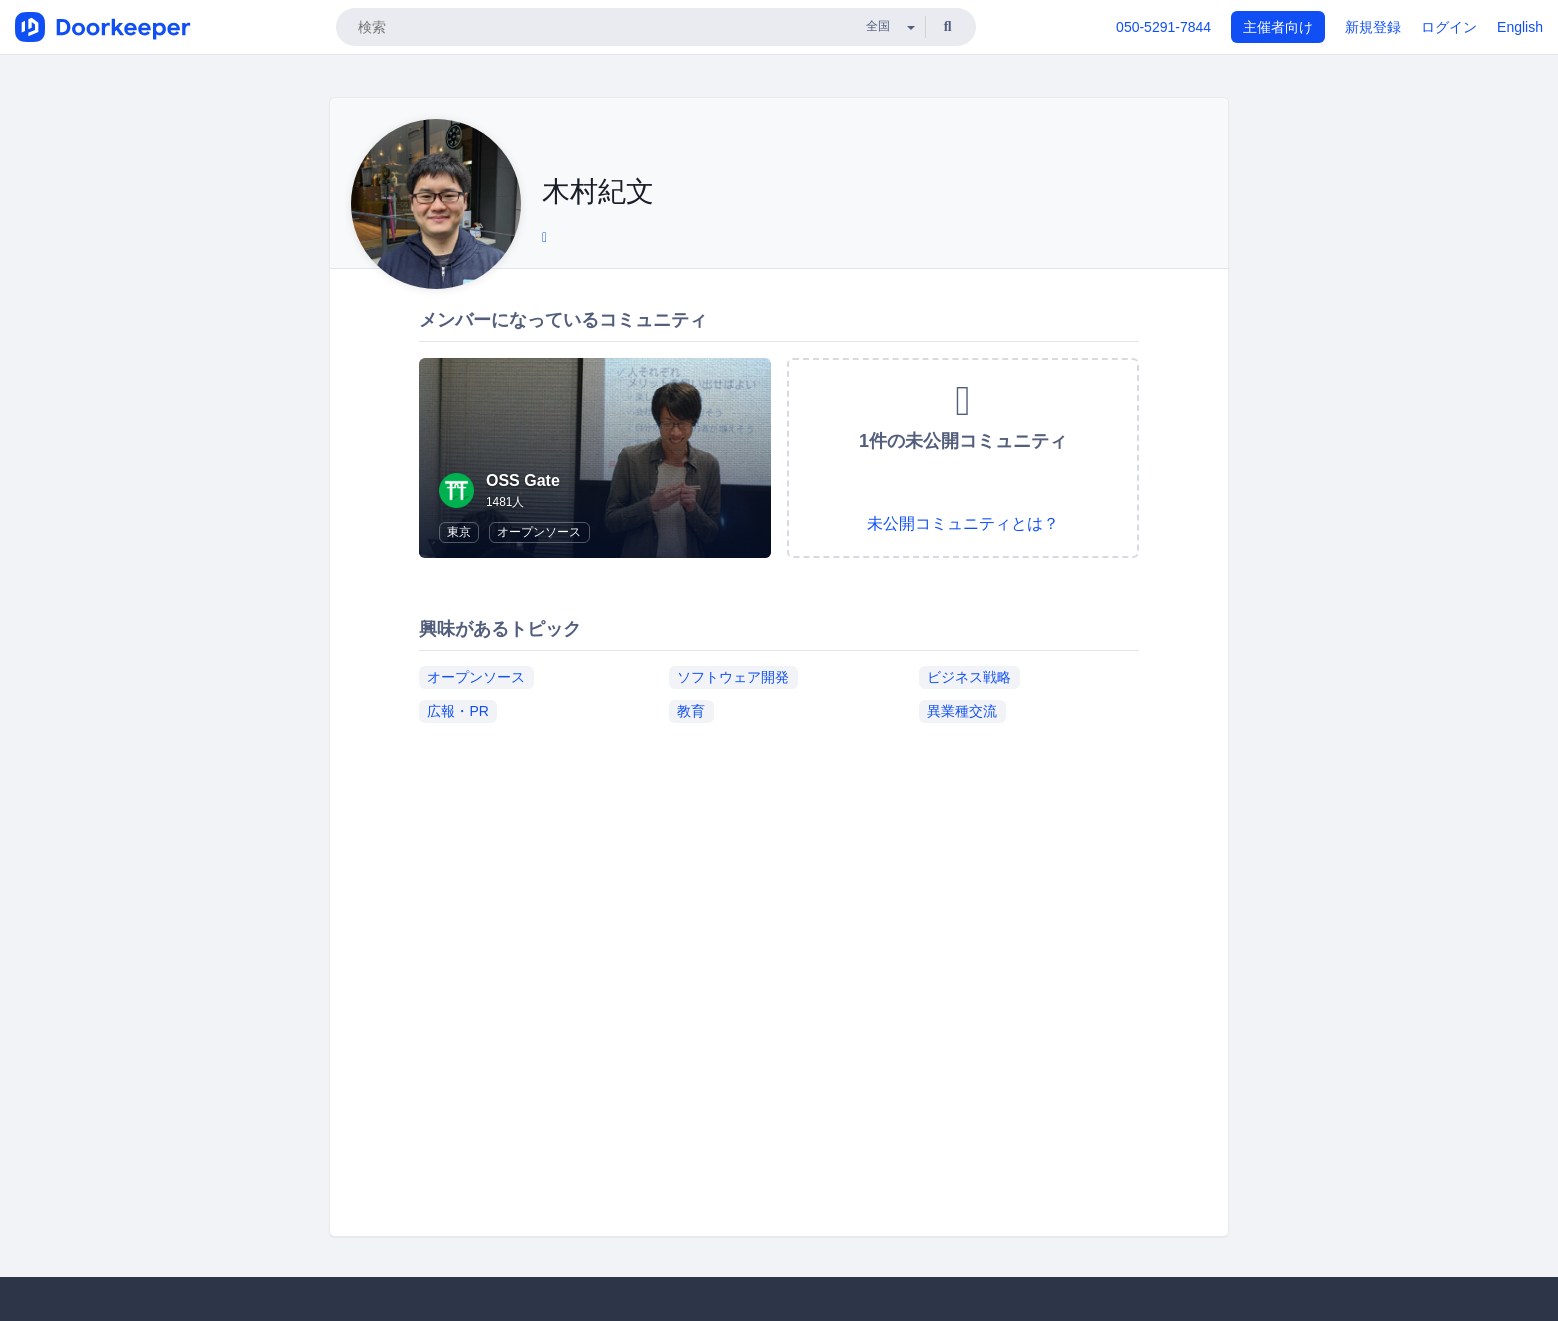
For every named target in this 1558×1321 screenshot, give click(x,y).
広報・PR (457, 711)
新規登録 (1373, 27)
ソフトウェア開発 (733, 677)
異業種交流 (962, 711)
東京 (459, 532)
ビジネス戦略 (969, 677)
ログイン (1449, 27)
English (1520, 27)
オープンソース (539, 532)
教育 (691, 711)
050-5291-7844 (1163, 27)
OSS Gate (523, 480)
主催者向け (1278, 27)
